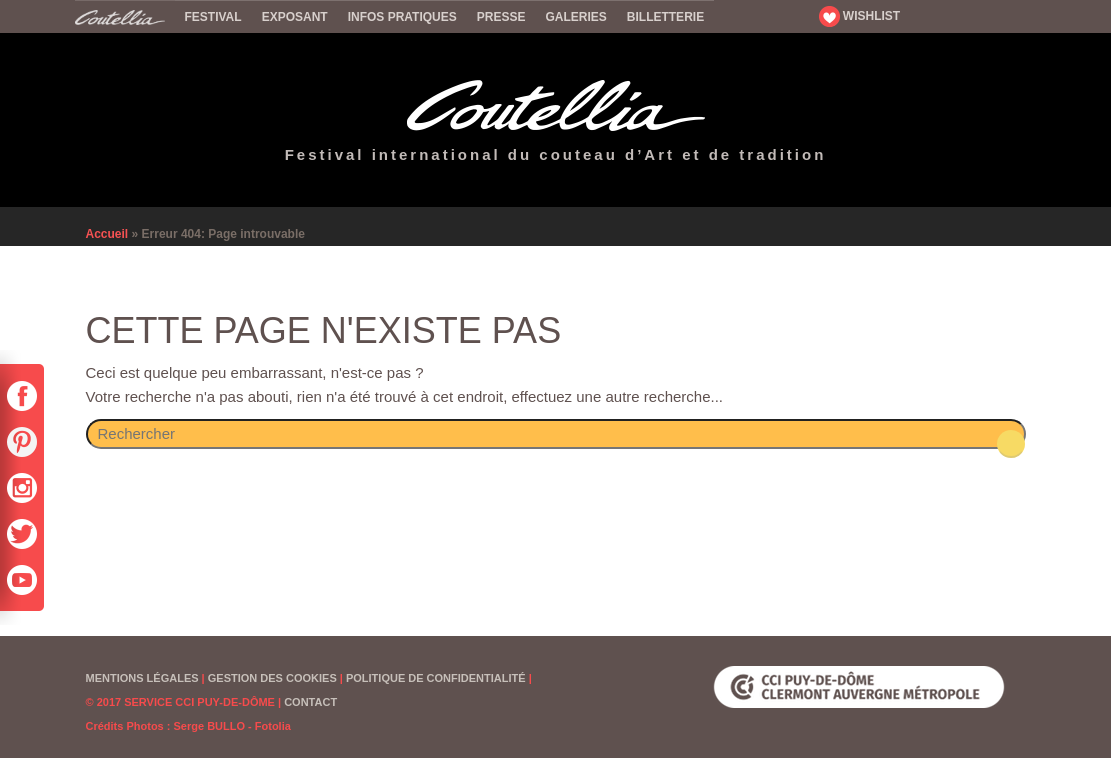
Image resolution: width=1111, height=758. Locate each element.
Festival (213, 17)
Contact (310, 702)
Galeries (575, 17)
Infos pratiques (402, 17)
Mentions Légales (142, 678)
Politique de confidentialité (436, 678)
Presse (501, 17)
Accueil (125, 16)
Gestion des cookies (272, 678)
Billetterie (665, 17)
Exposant (295, 17)
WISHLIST (860, 16)
